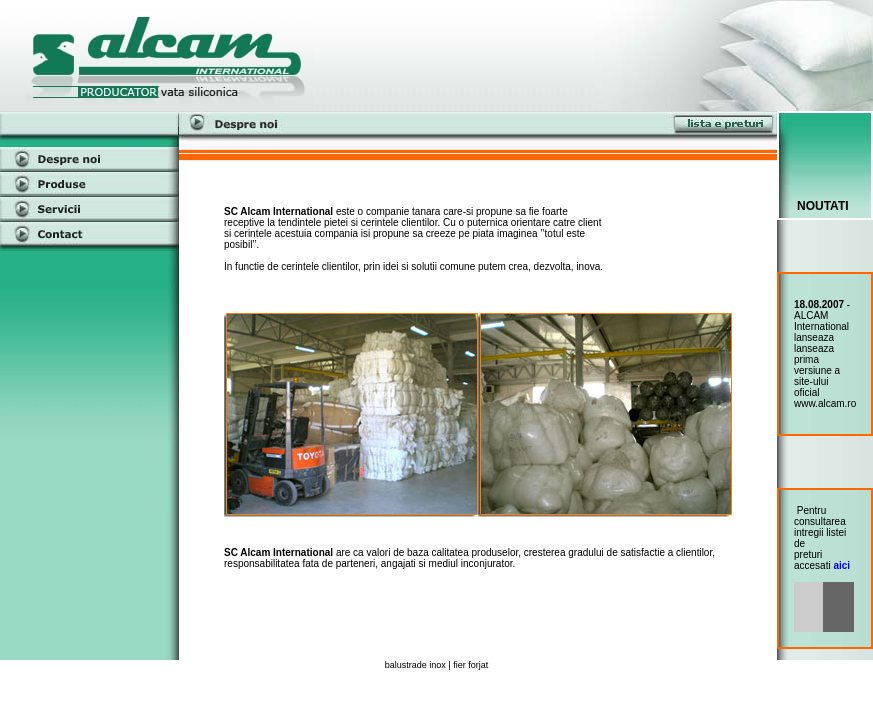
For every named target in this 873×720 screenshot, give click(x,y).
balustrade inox (415, 665)
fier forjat (470, 665)
